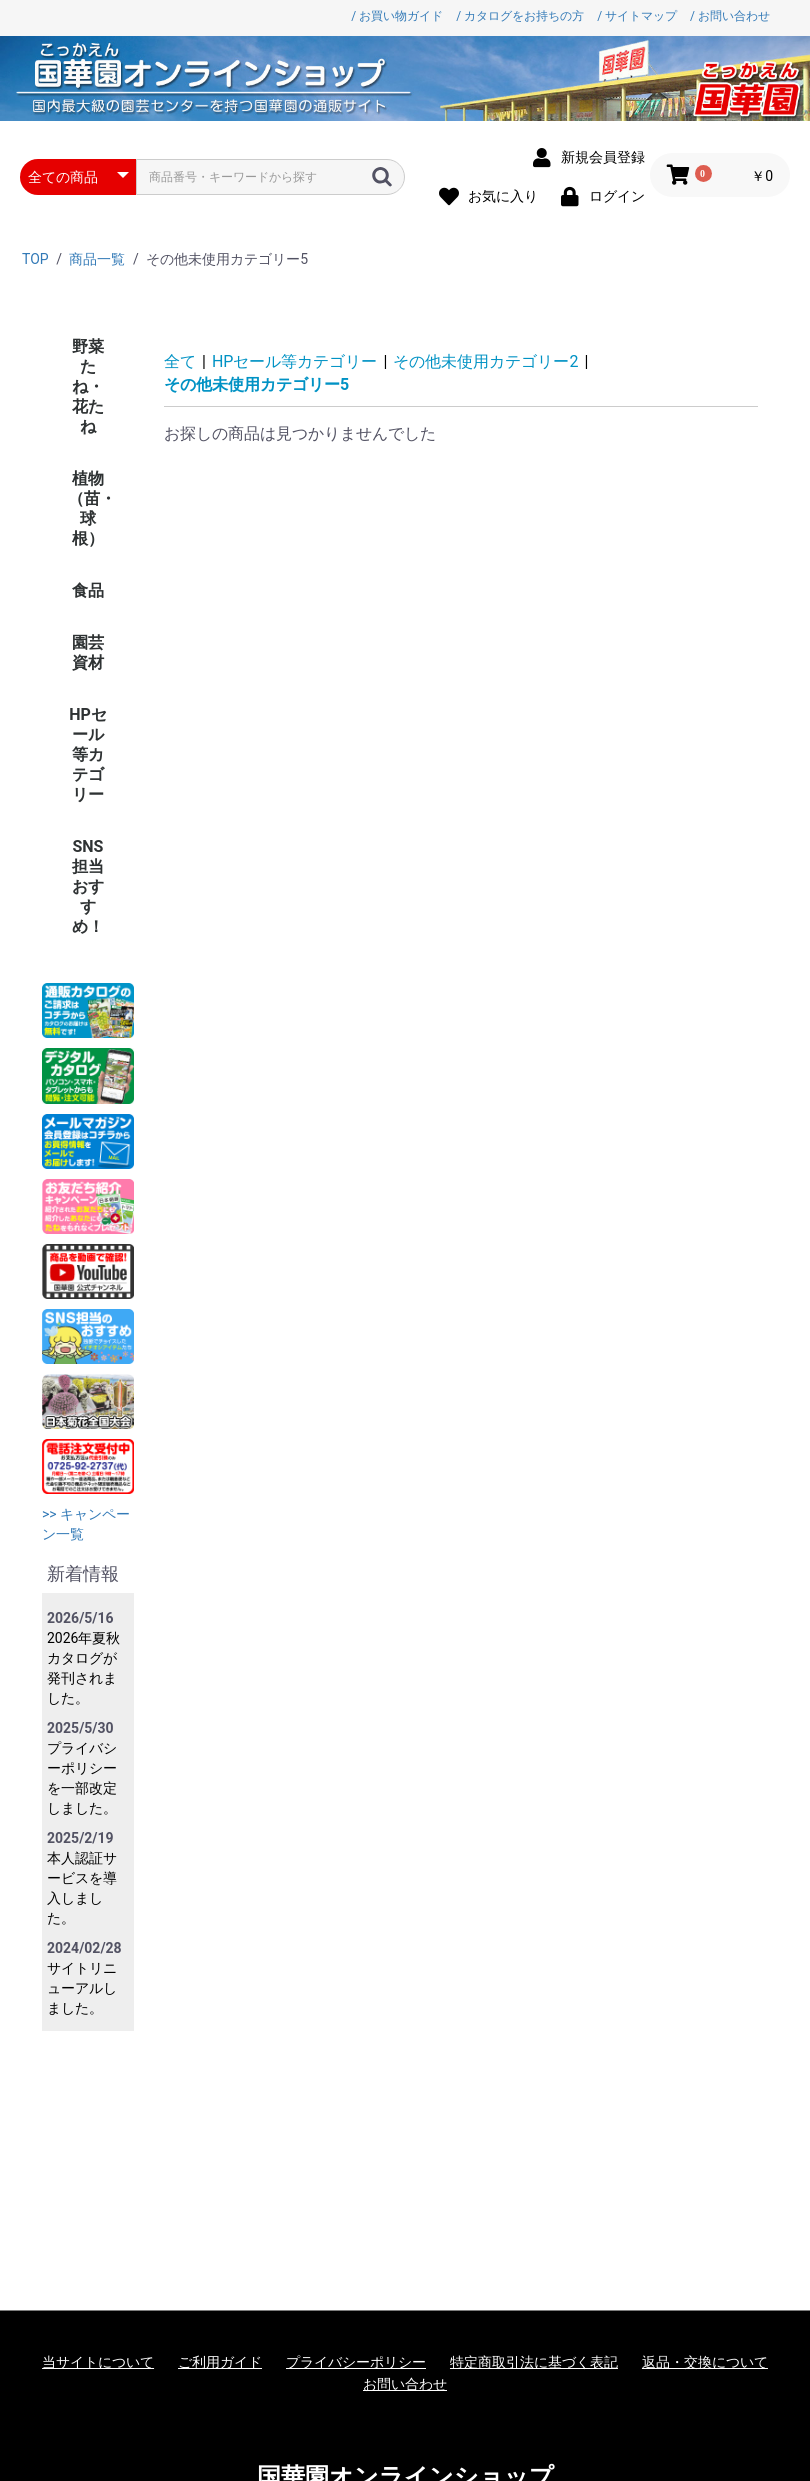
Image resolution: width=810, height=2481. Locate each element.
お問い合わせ (405, 2384)
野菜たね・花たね (88, 386)
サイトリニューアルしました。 (82, 1988)
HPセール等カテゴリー (88, 754)
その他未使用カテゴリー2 (485, 361)
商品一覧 (97, 259)
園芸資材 (88, 652)
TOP (35, 259)
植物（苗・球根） (92, 508)
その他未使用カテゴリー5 (256, 384)
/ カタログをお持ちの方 (520, 16)
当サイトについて (98, 2362)
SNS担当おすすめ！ (88, 886)
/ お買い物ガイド (397, 16)
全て (180, 361)
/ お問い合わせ (730, 16)
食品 (88, 590)
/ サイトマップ (637, 16)
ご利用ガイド (220, 2362)
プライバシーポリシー (356, 2362)
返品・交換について (705, 2362)
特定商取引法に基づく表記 (534, 2362)
